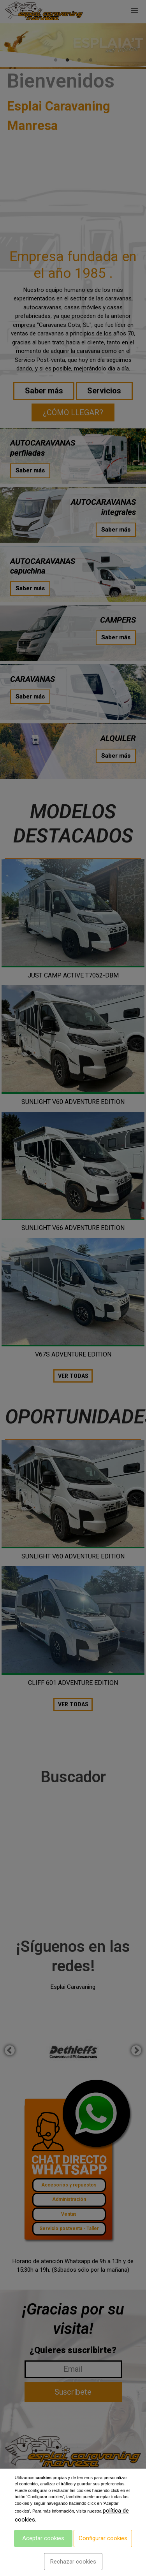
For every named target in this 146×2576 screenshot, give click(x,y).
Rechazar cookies (73, 2561)
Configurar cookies (103, 2538)
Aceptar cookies (43, 2538)
